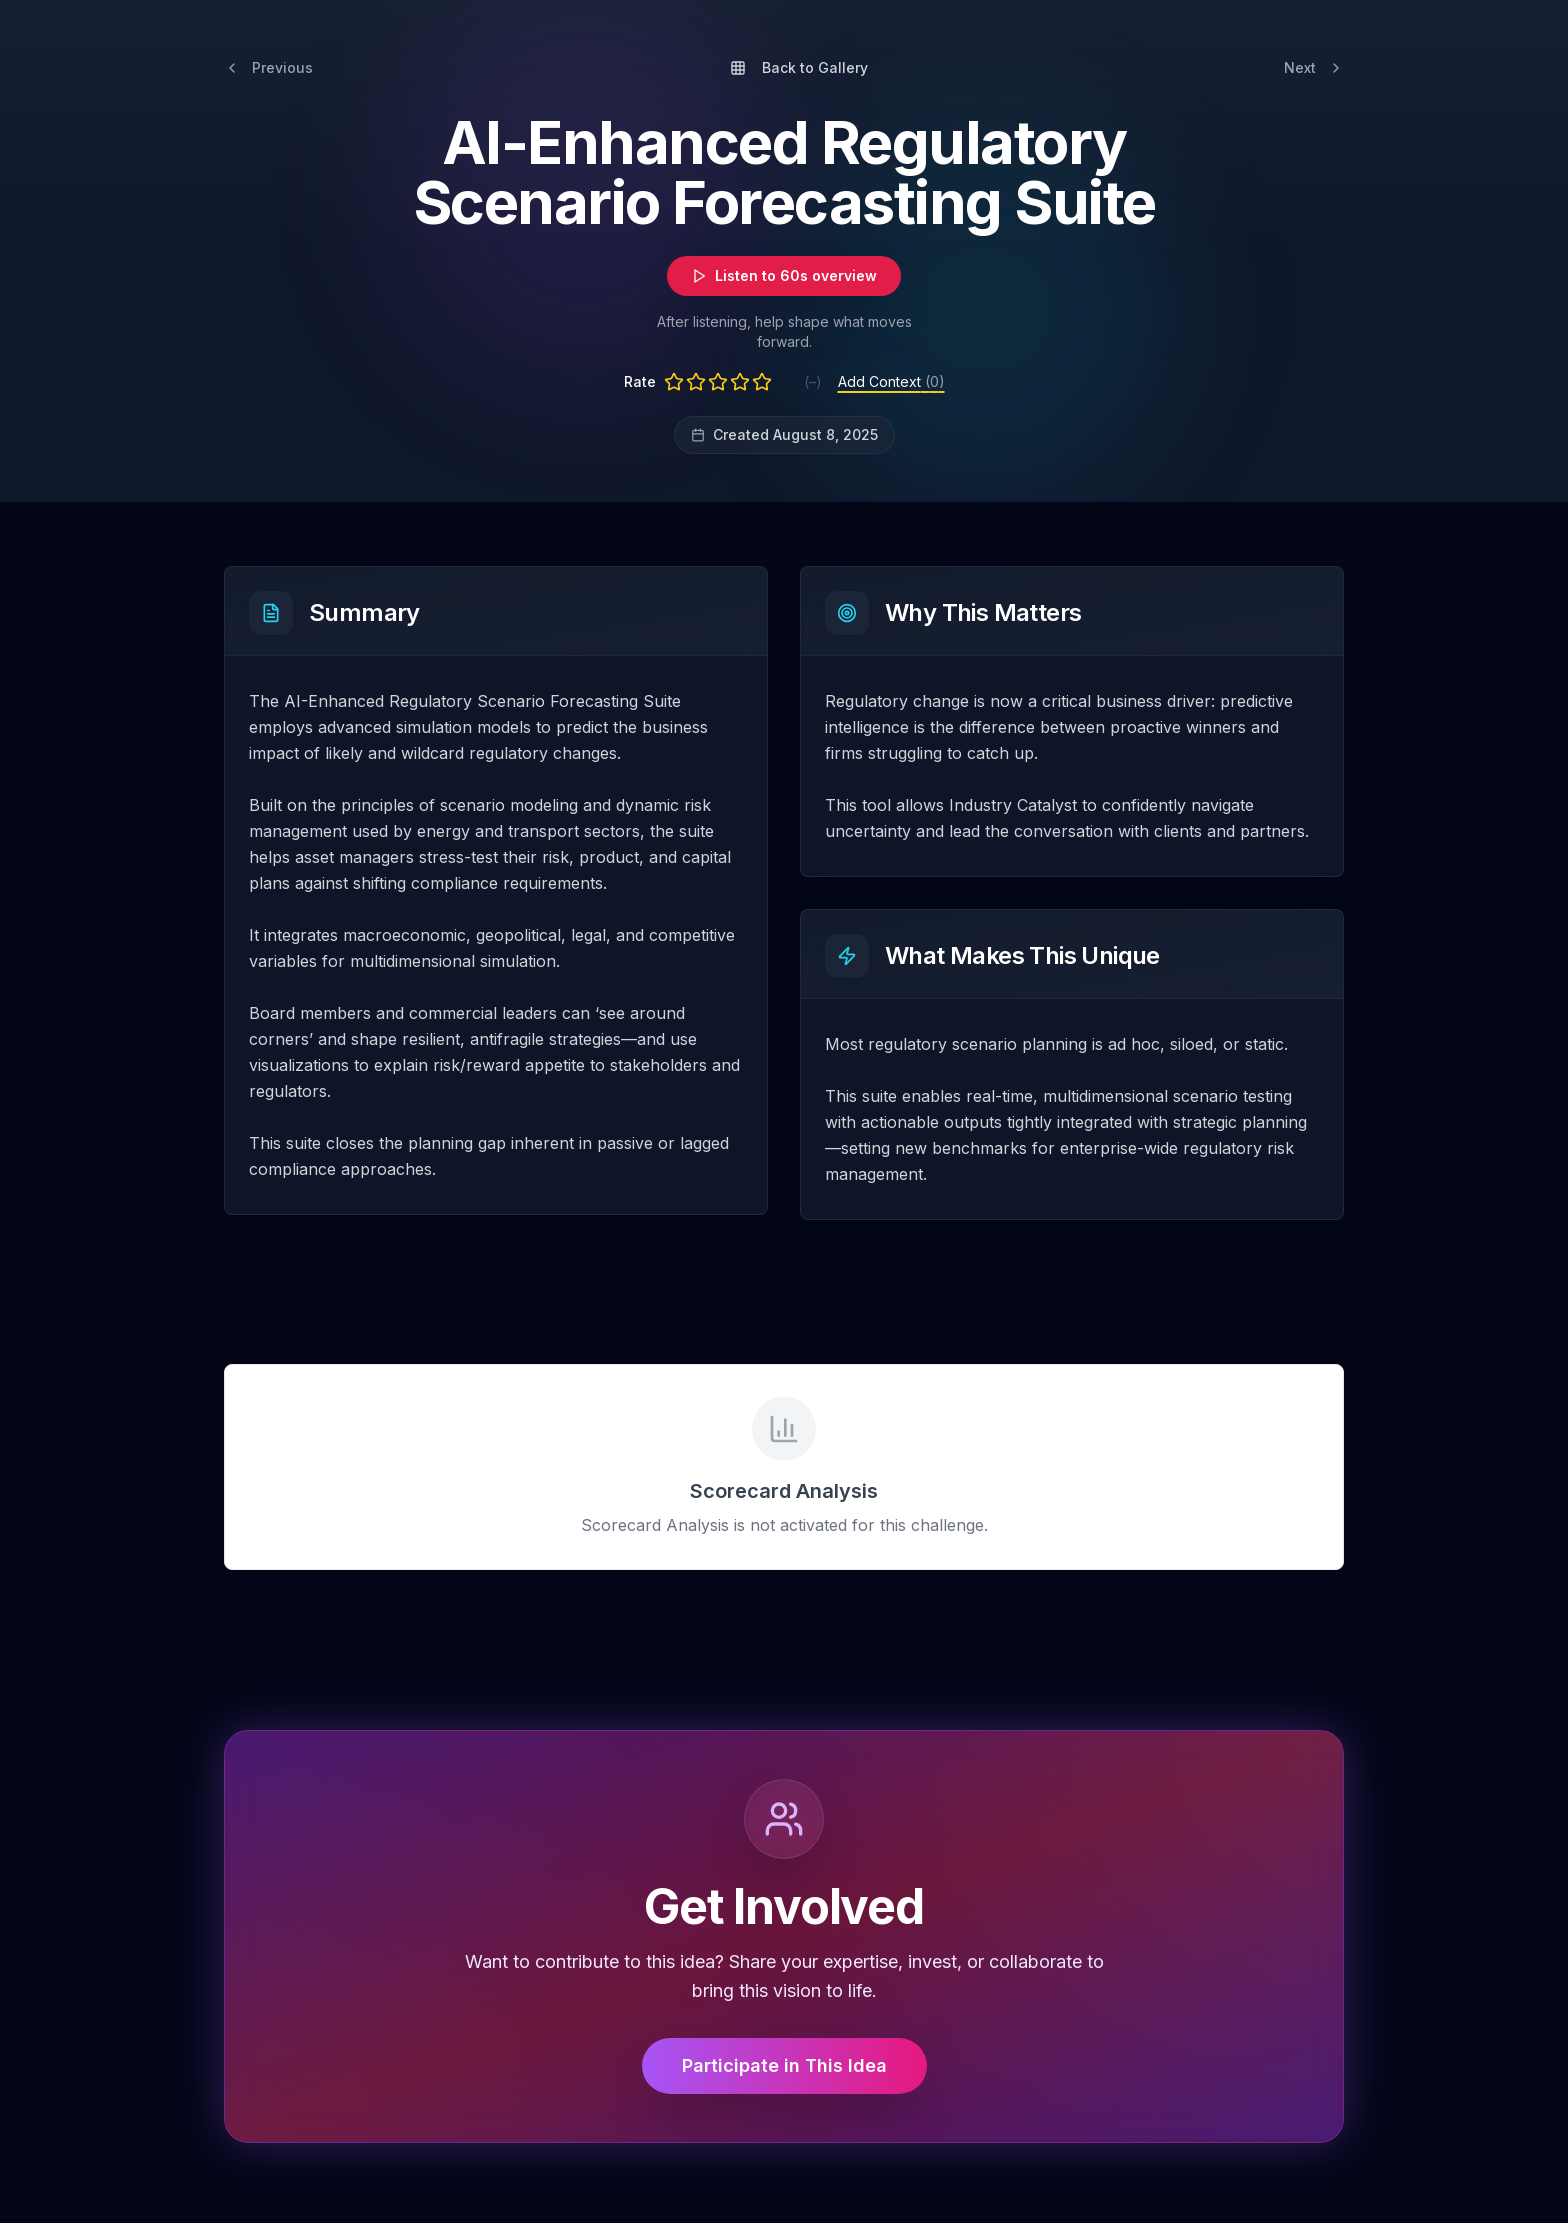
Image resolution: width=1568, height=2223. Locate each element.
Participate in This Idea (784, 2065)
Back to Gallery (799, 67)
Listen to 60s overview (784, 275)
